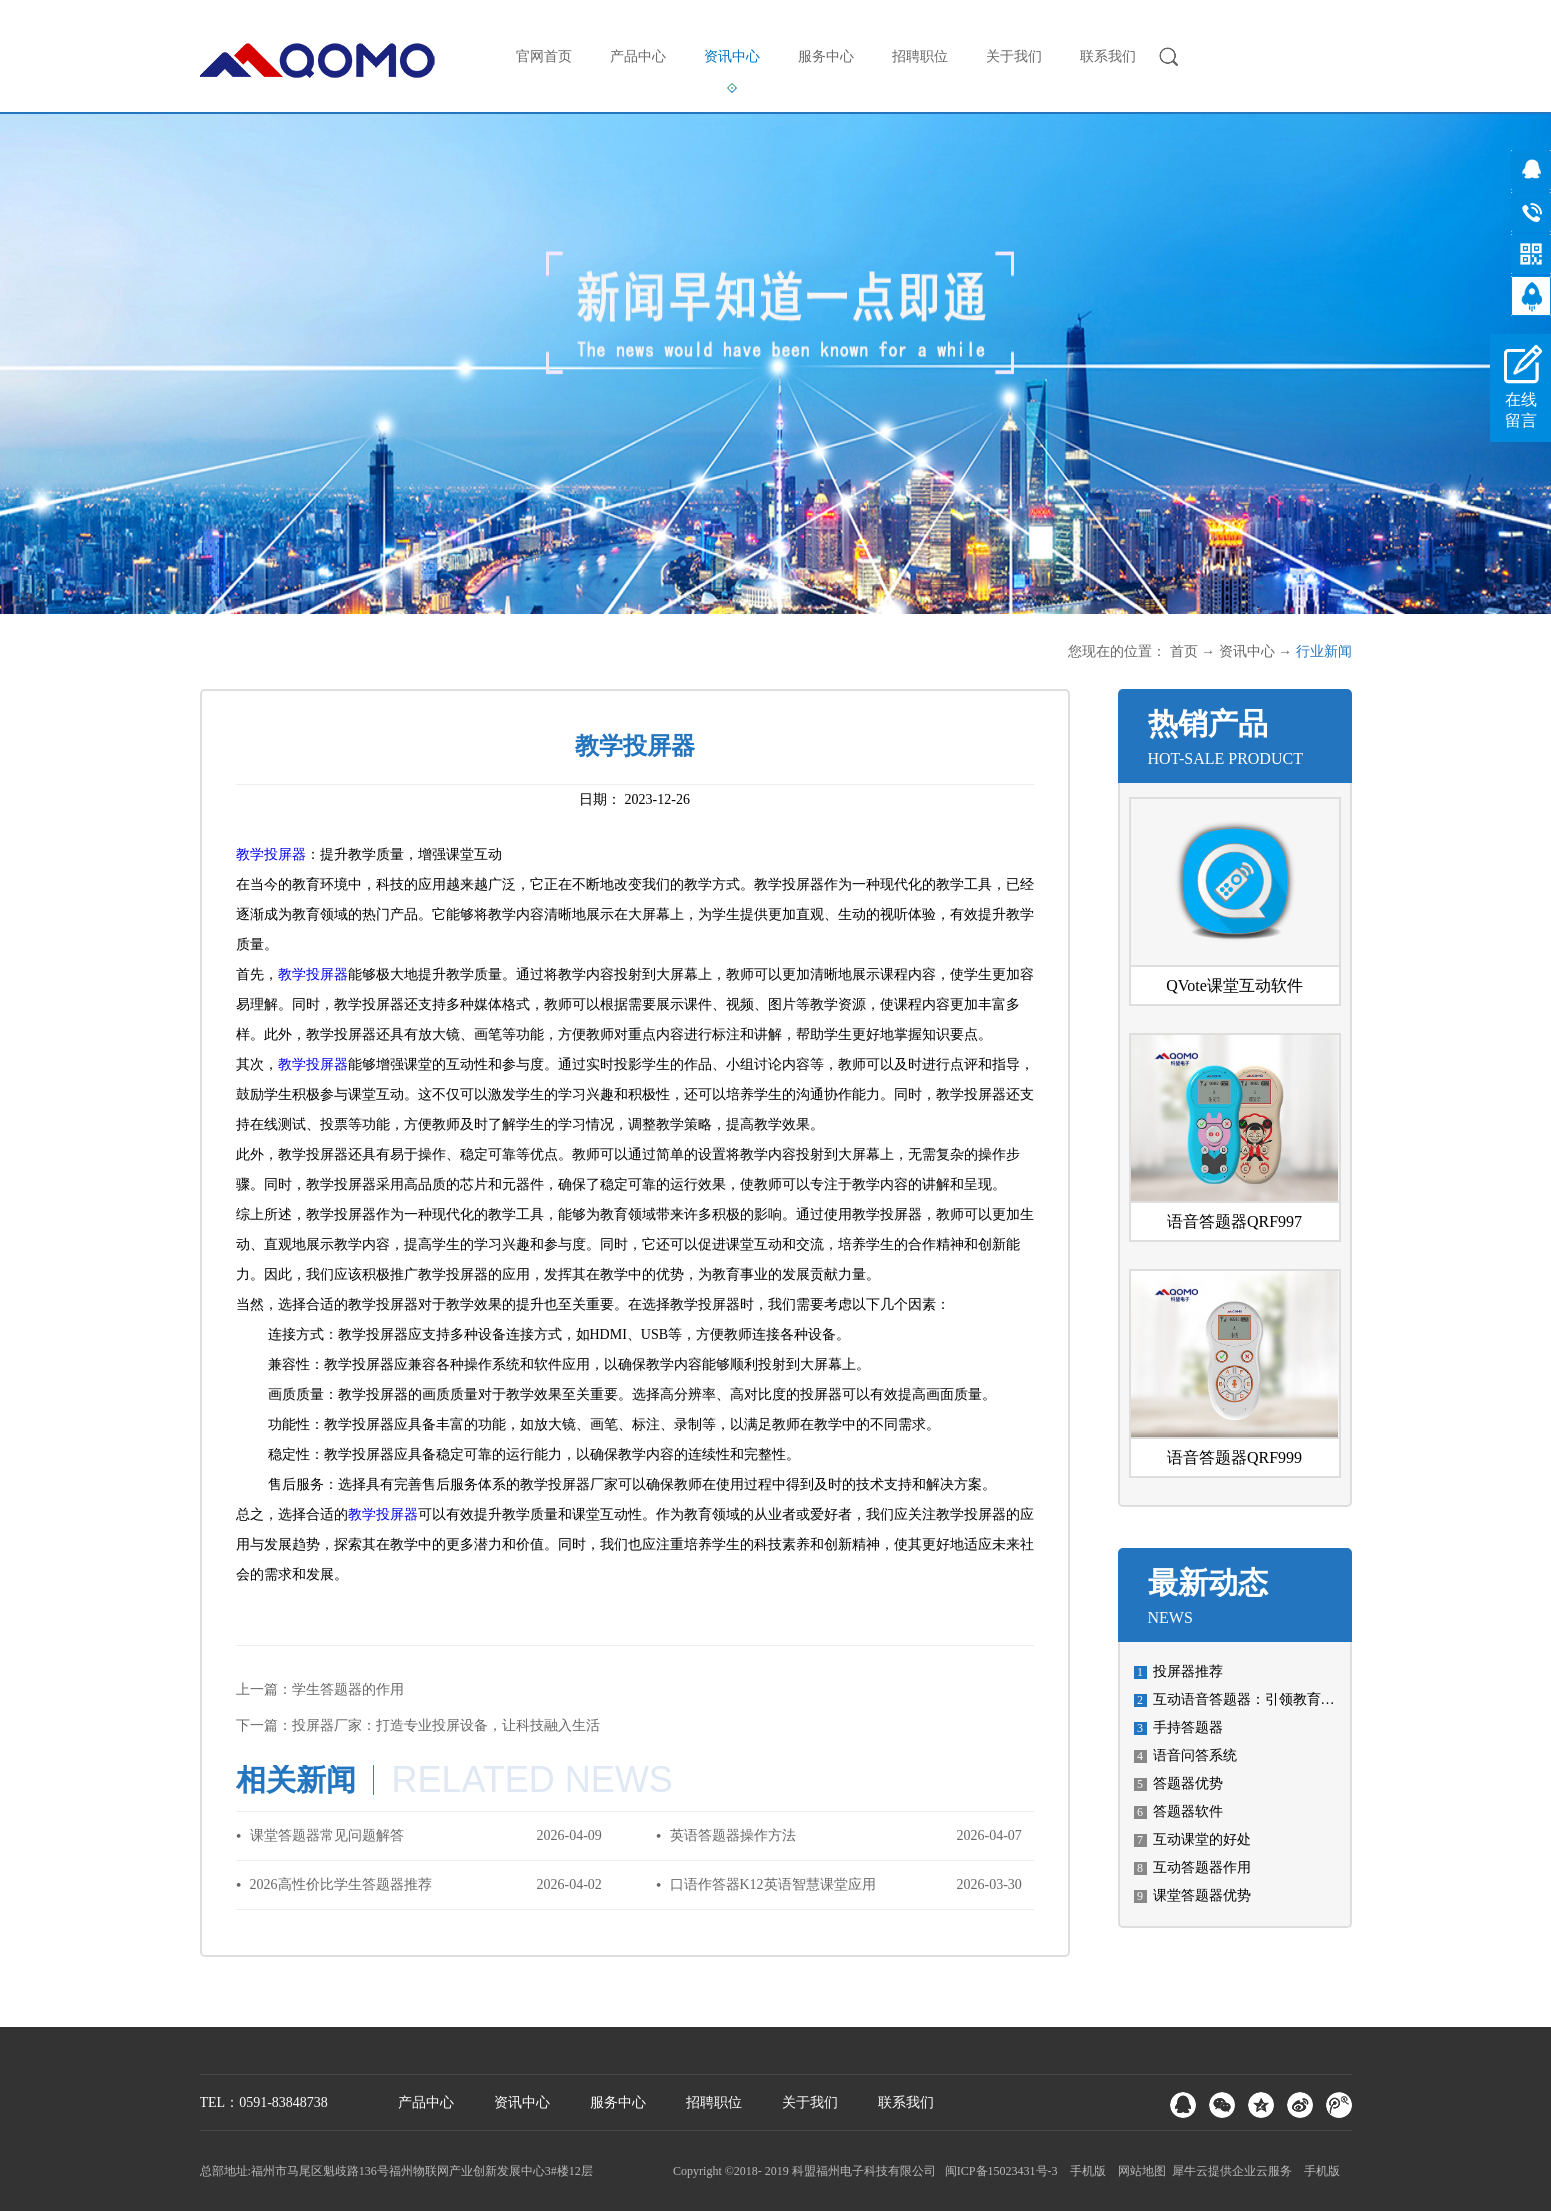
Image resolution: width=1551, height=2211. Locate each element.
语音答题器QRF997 (1234, 1221)
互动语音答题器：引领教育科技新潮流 (1272, 1699)
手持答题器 (1188, 1727)
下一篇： (418, 1725)
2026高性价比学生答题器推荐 (341, 1884)
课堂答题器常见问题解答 (327, 1835)
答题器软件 (1188, 1811)
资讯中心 (1247, 651)
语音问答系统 (1195, 1755)
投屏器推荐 (1188, 1671)
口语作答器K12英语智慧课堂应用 (773, 1884)
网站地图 (1139, 2171)
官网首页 (544, 56)
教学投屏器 (271, 854)
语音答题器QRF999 (1234, 1457)
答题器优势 (1188, 1783)
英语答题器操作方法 (733, 1835)
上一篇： (320, 1689)
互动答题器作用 (1202, 1867)
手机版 (1085, 2171)
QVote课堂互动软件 (1234, 985)
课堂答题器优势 (1202, 1895)
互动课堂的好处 (1202, 1839)
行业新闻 (1324, 651)
